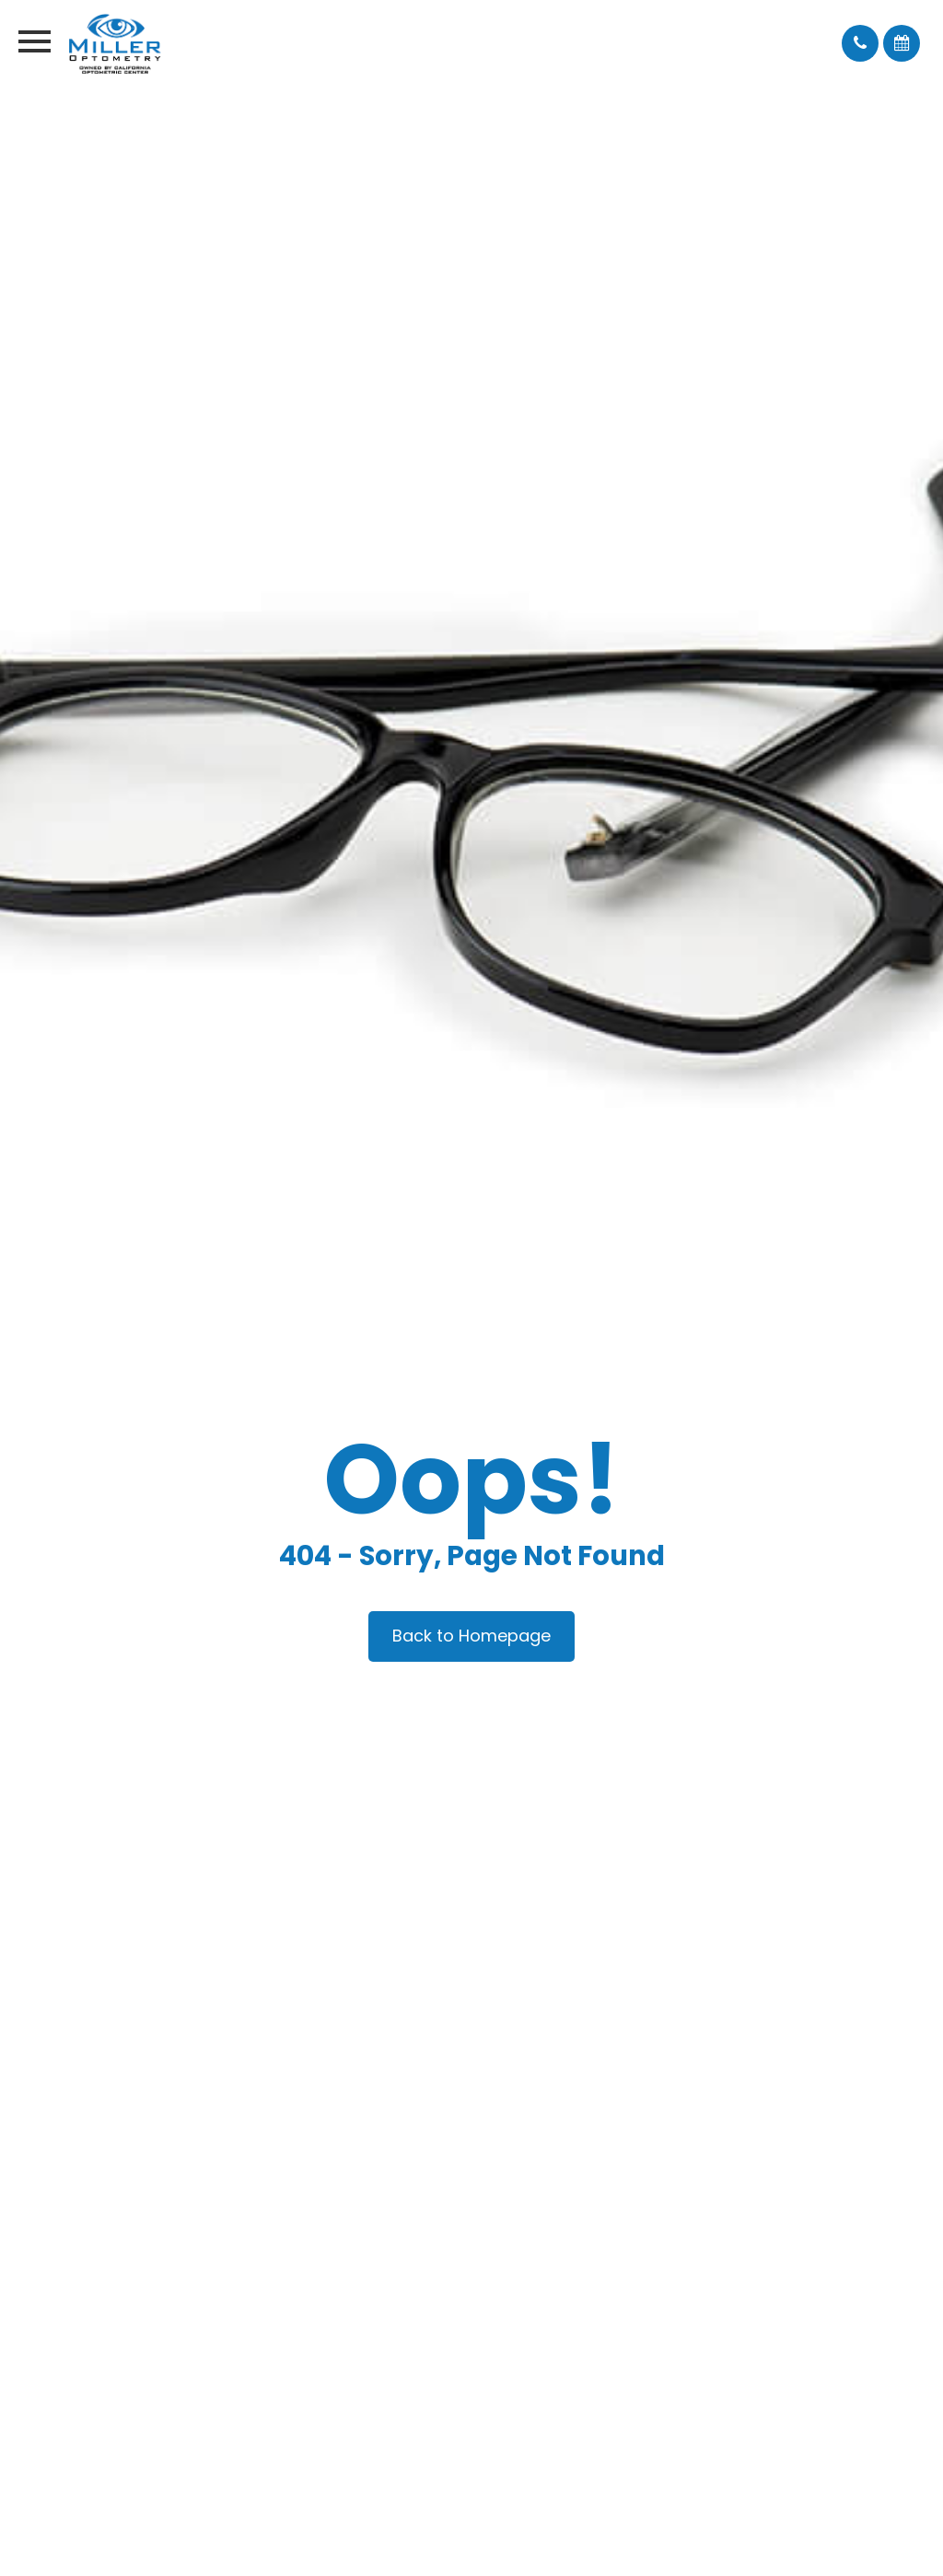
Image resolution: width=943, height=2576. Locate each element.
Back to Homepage (471, 1635)
